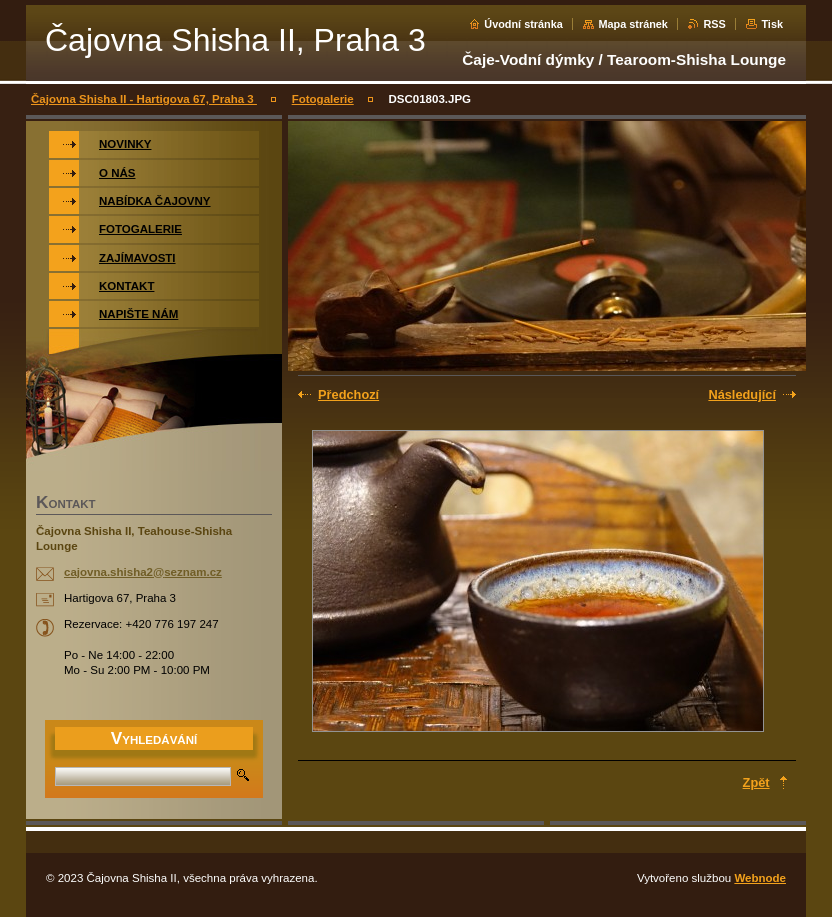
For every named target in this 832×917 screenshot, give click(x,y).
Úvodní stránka (523, 24)
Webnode (760, 878)
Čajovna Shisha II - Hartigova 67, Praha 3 (144, 99)
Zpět (756, 782)
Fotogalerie (323, 99)
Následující (742, 394)
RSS (714, 24)
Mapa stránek (633, 24)
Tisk (772, 24)
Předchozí (348, 394)
